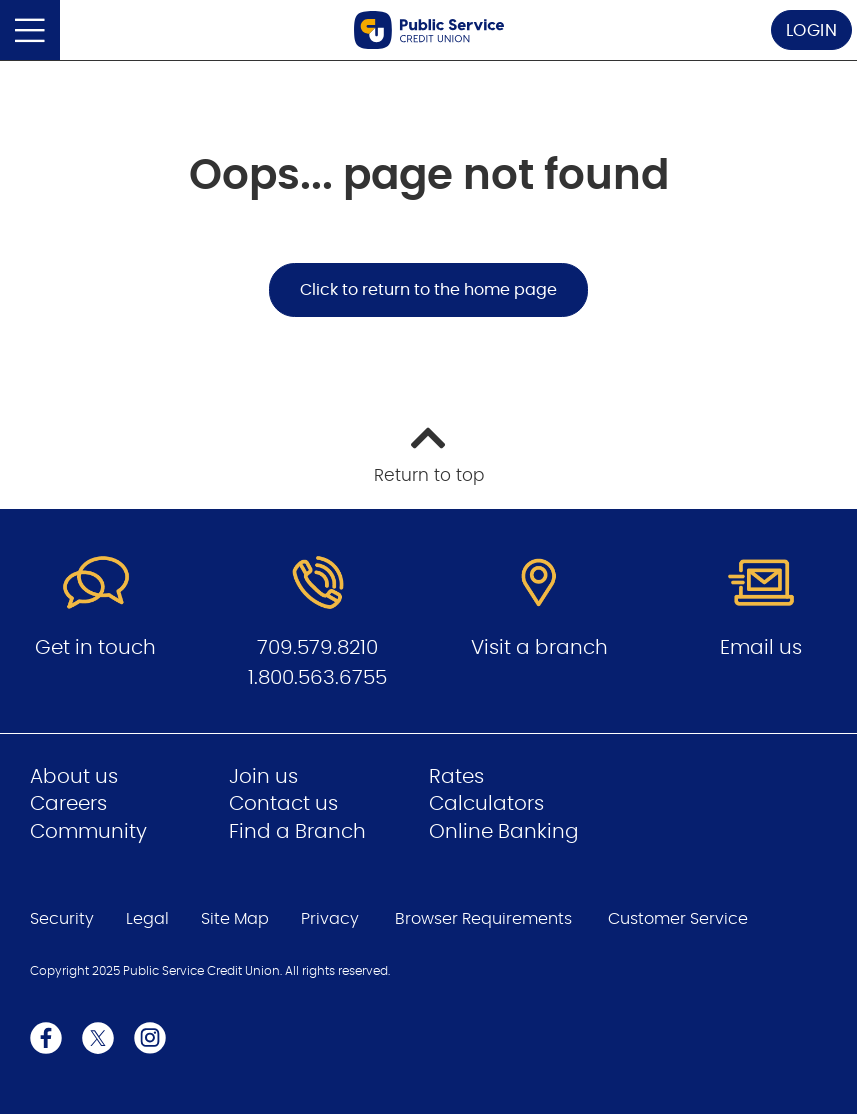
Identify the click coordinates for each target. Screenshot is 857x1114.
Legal (147, 919)
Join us (263, 777)
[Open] (30, 30)
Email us (761, 648)
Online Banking (504, 832)
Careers (68, 804)
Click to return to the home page (428, 290)
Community (88, 832)
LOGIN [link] (812, 30)
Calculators (486, 804)
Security (62, 919)
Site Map (235, 919)
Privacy (330, 919)
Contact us (283, 804)
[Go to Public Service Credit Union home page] (429, 30)
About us (74, 777)
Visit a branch (539, 648)
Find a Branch (297, 832)
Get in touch (95, 648)
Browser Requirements (483, 919)
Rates (456, 777)
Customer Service (678, 919)
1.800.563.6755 (317, 678)
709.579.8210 (317, 648)
